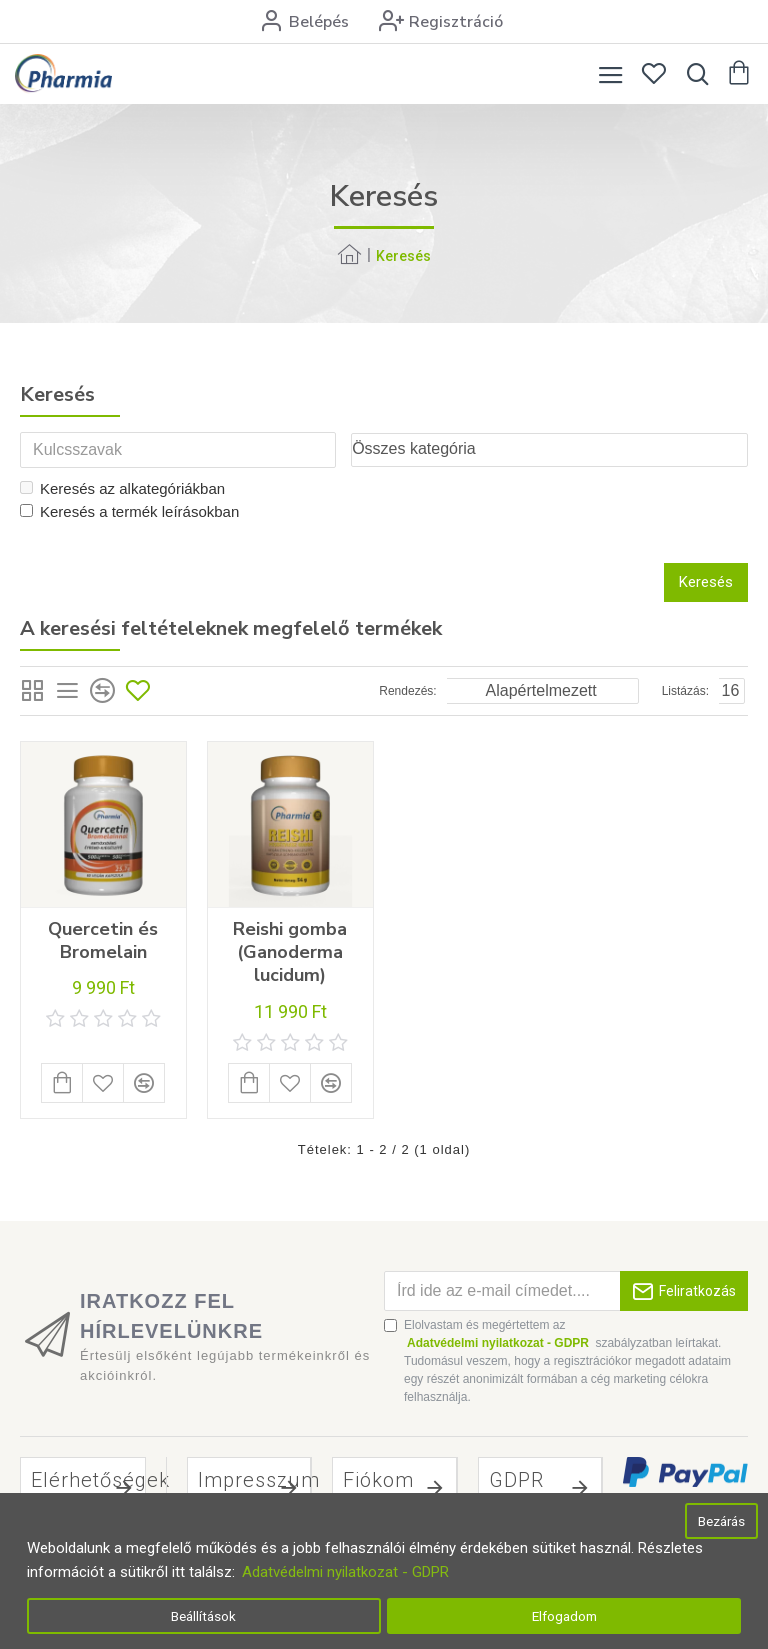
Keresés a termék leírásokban (129, 512)
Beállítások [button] (203, 1616)
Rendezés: (407, 692)
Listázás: (685, 692)
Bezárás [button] (721, 1521)
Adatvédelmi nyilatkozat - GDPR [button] (345, 1572)
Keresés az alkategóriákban (122, 490)
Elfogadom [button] (564, 1616)
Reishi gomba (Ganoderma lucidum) (290, 954)
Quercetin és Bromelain (103, 942)
